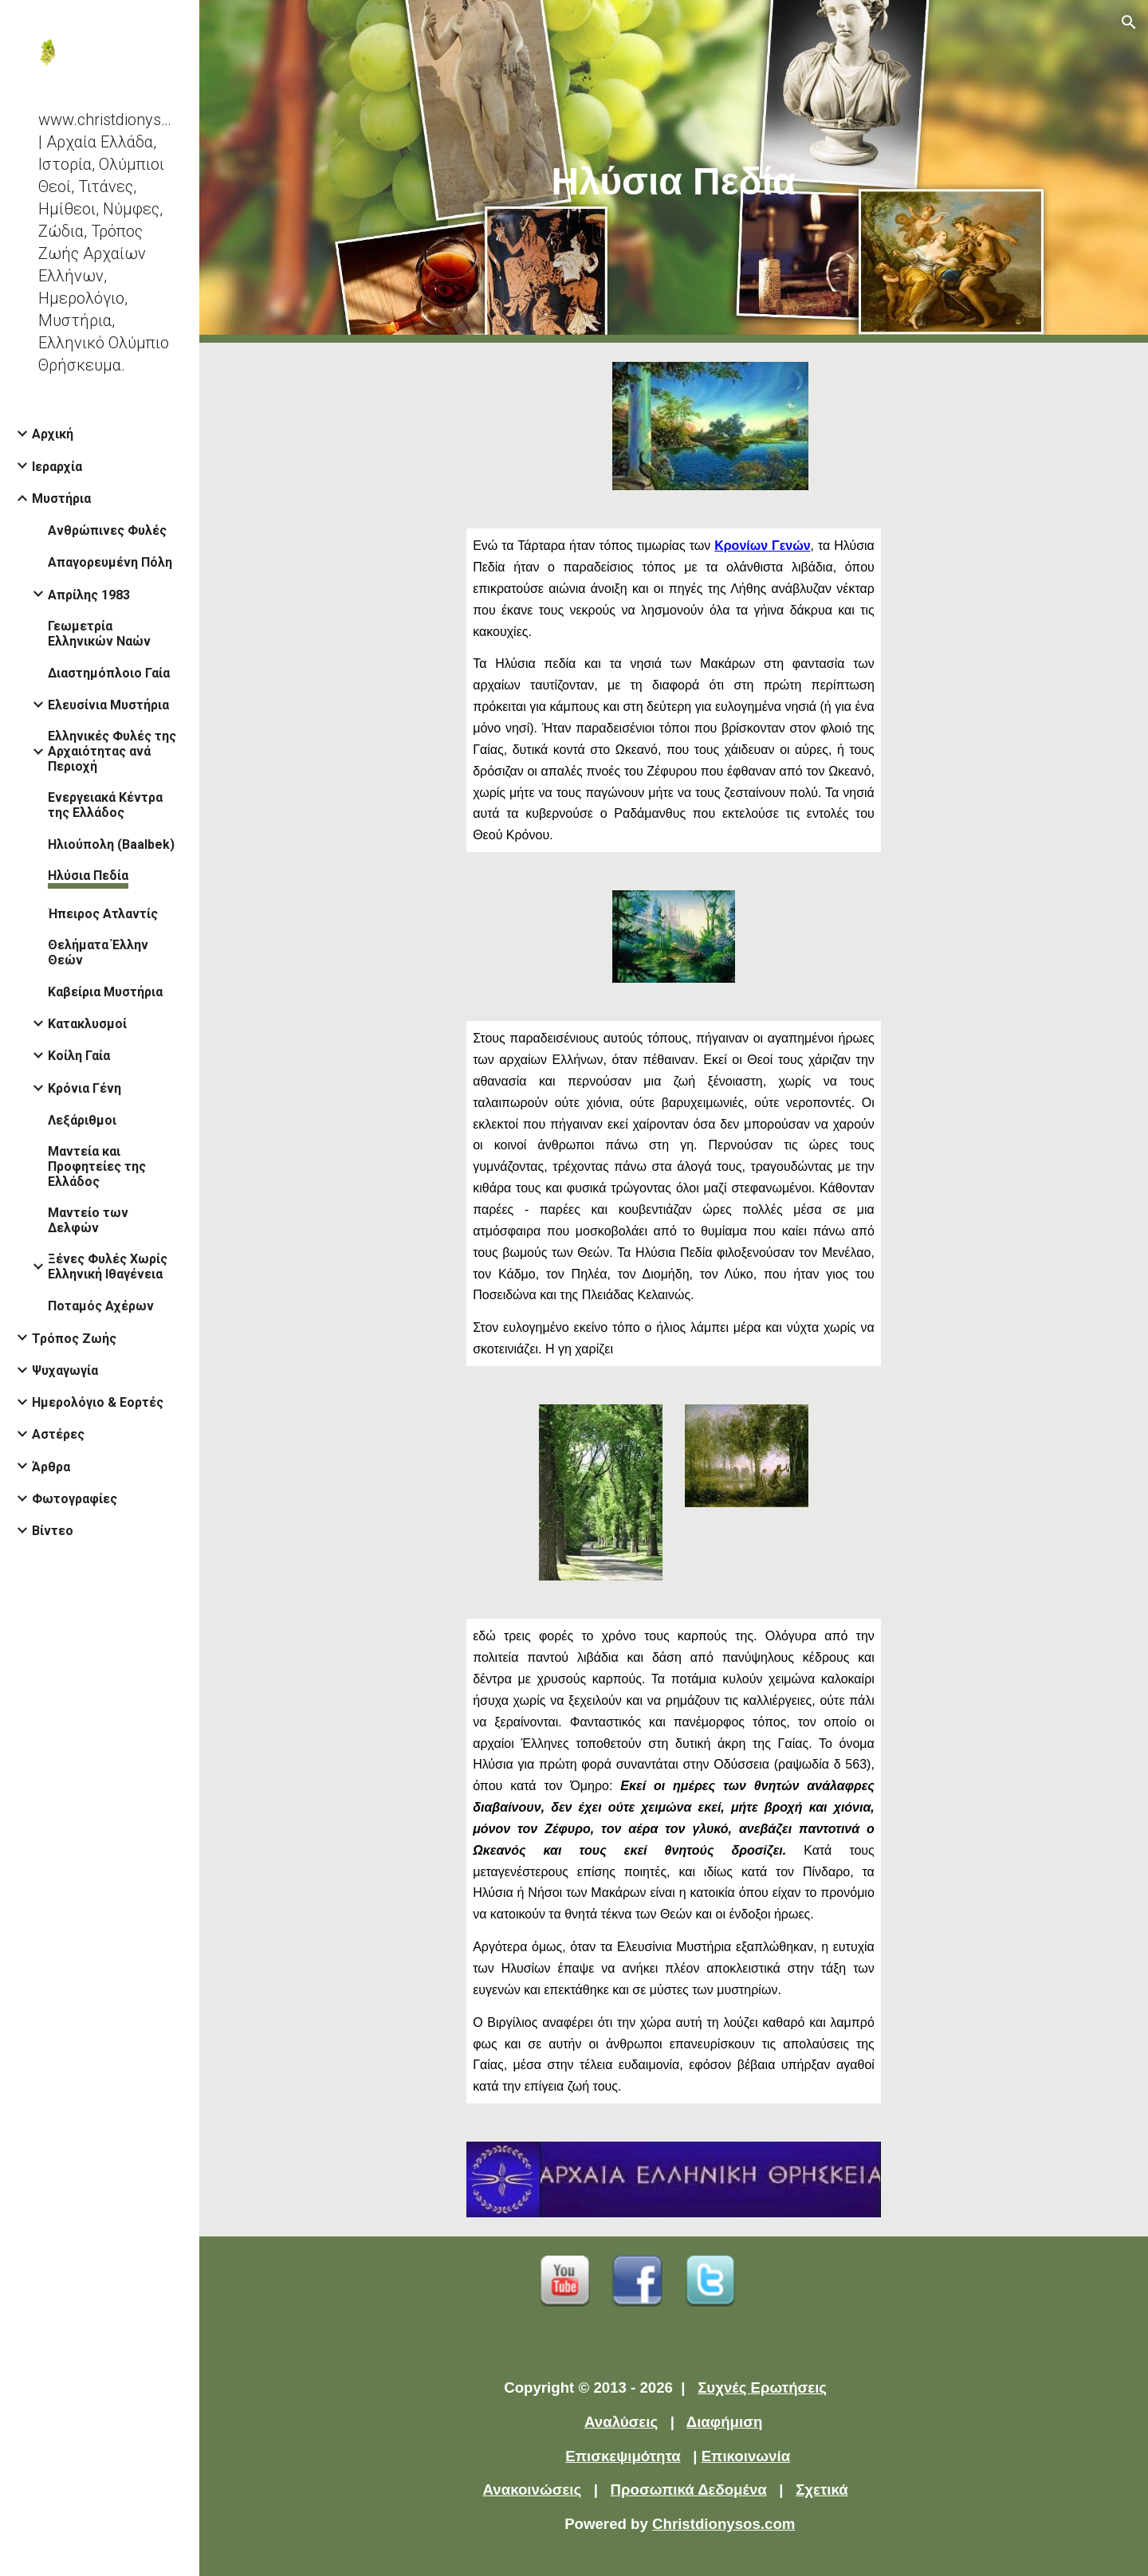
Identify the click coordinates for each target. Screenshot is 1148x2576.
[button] (1129, 22)
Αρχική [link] (52, 434)
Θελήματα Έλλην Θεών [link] (98, 952)
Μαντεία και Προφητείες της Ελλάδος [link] (97, 1166)
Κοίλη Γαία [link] (79, 1055)
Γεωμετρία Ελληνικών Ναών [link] (99, 633)
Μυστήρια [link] (61, 498)
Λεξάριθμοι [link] (82, 1120)
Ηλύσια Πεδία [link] (88, 875)
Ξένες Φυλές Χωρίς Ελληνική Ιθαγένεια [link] (107, 1266)
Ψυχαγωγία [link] (65, 1370)
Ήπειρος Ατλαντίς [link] (103, 913)
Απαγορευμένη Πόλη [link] (110, 562)
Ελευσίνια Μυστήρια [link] (108, 705)
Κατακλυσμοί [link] (87, 1023)
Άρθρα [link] (51, 1467)
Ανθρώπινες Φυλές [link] (107, 530)
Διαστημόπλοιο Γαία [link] (109, 673)
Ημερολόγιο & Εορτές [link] (97, 1402)
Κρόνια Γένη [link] (84, 1088)
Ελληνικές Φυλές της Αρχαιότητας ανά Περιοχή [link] (112, 751)
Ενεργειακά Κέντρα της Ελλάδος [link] (105, 805)
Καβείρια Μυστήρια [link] (105, 991)
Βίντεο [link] (52, 1530)
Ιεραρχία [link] (57, 466)
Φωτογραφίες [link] (74, 1498)
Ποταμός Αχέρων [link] (101, 1306)
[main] (673, 172)
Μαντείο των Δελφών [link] (88, 1220)
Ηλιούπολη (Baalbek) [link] (111, 844)
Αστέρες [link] (58, 1434)
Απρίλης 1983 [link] (89, 595)
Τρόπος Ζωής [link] (74, 1338)
